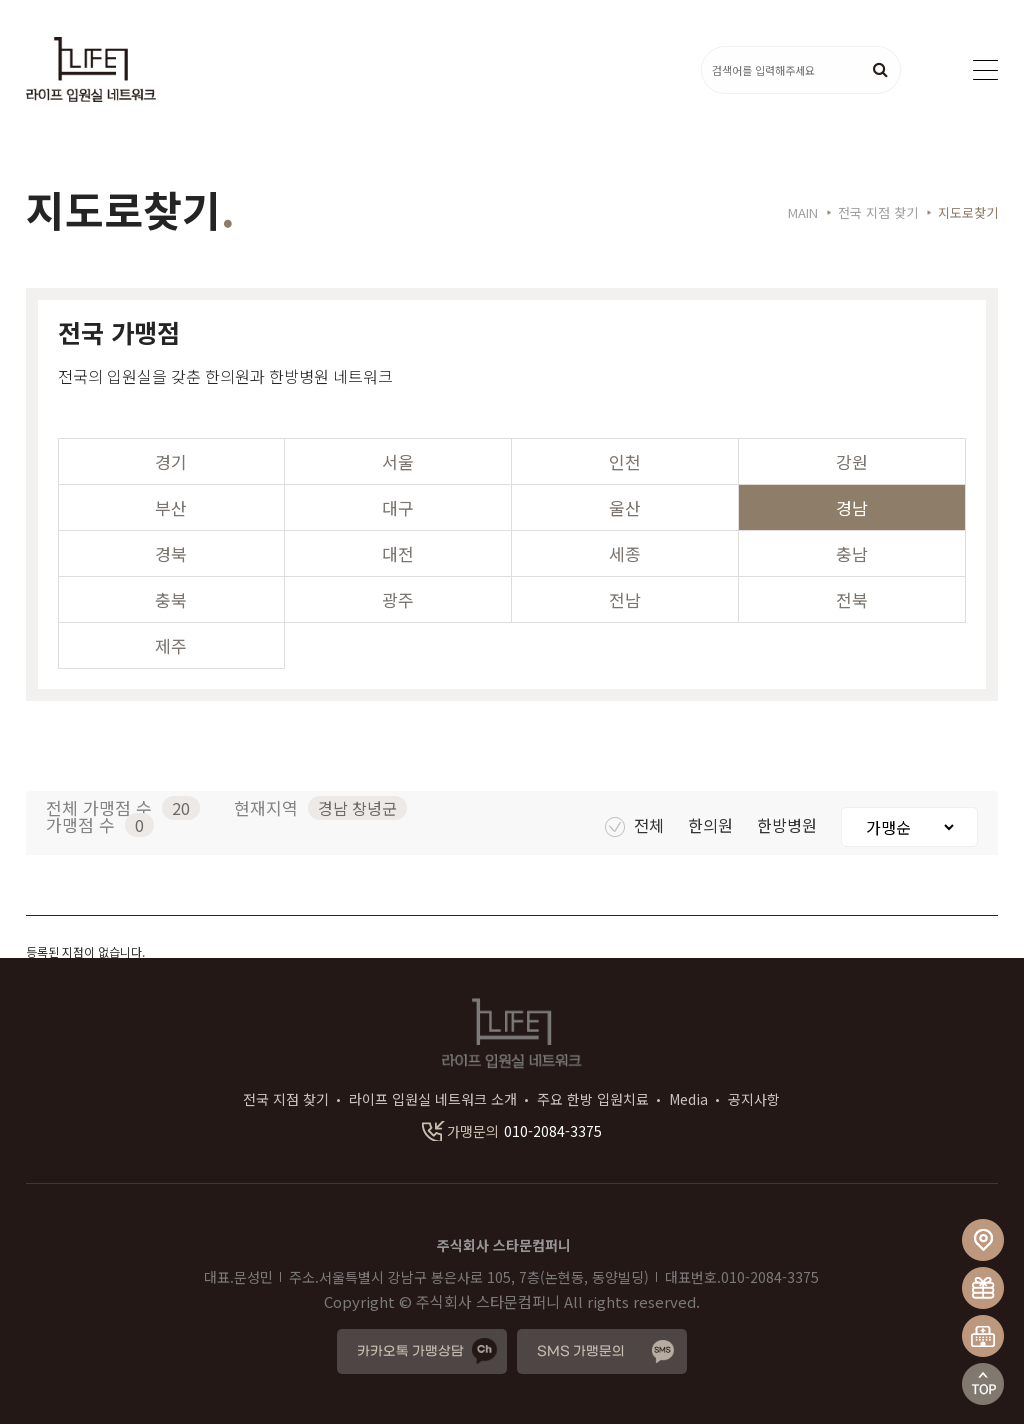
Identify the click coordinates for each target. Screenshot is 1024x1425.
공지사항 (754, 1100)
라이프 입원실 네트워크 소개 (433, 1100)
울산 (625, 508)
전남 (625, 600)
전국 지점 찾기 (286, 1100)
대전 (398, 554)
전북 (852, 600)
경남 (852, 508)
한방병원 (789, 826)
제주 (171, 646)
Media (688, 1100)
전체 (636, 826)
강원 (852, 462)
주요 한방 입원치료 (593, 1100)
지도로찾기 (968, 214)
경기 (171, 462)
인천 (625, 462)
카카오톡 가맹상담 (410, 1352)
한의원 (712, 826)
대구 (398, 508)
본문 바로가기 (0, 0)
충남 (852, 554)
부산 (171, 508)
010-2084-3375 (512, 1132)
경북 (171, 554)
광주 (398, 600)
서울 (398, 462)
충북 (171, 600)
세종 (625, 554)
